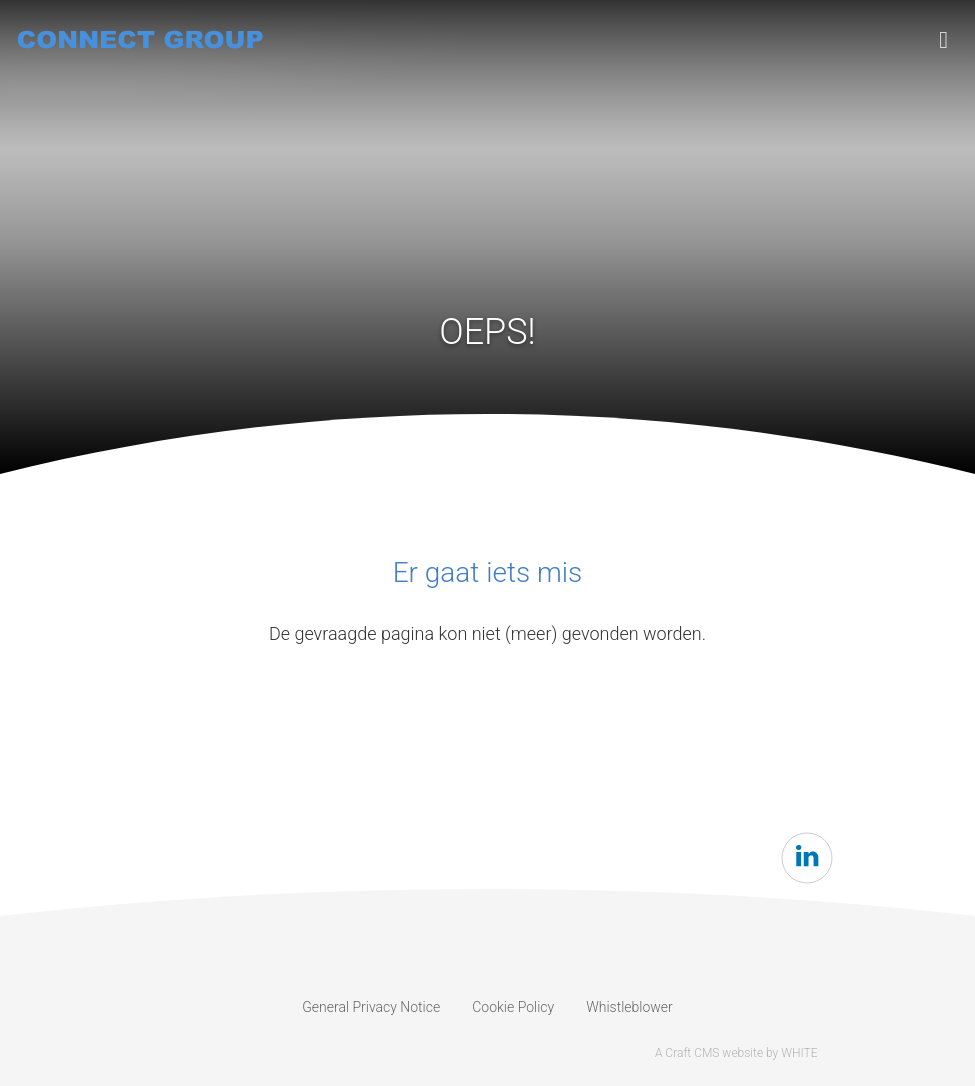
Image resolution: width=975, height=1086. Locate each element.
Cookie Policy (513, 1007)
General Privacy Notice (371, 1007)
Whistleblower (629, 1007)
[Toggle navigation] (943, 40)
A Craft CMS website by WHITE (736, 1053)
